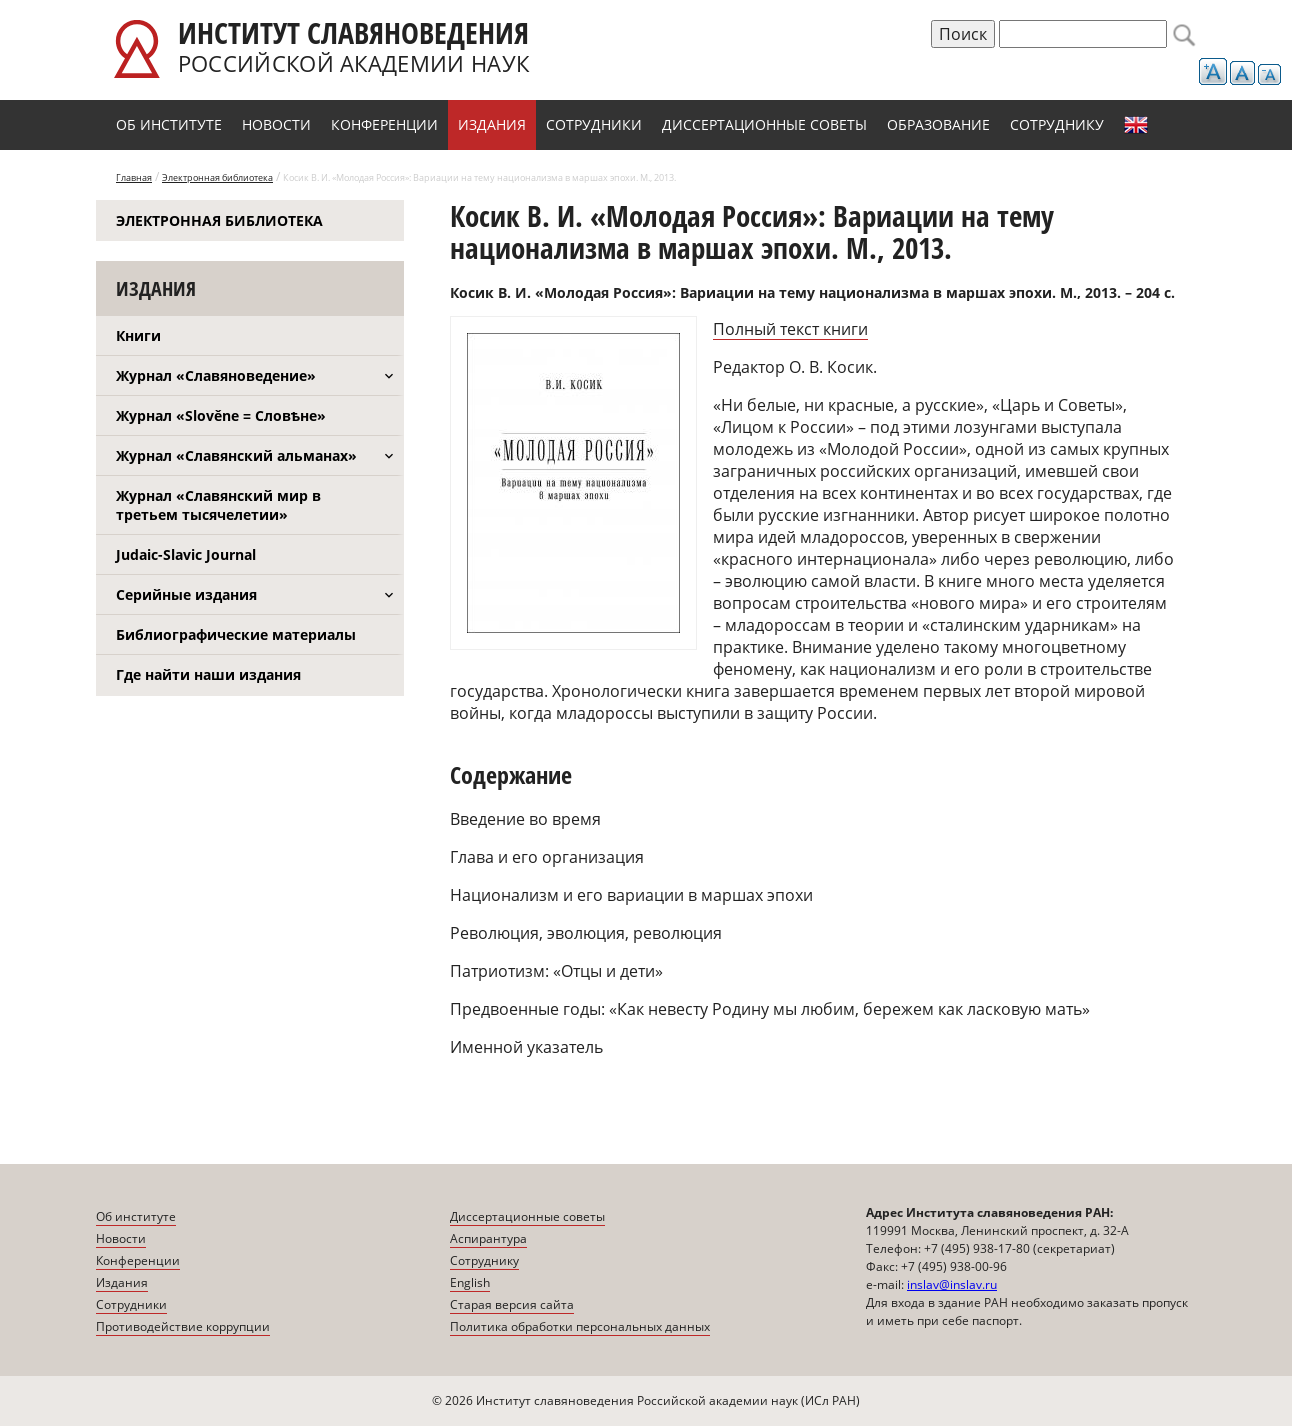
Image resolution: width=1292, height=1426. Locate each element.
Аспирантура (488, 1238)
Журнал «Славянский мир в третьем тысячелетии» (218, 505)
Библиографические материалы (236, 634)
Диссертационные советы (764, 124)
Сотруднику (1057, 124)
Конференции (384, 124)
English (1136, 125)
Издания (492, 124)
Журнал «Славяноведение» (216, 375)
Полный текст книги (790, 329)
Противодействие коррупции (183, 1326)
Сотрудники (594, 124)
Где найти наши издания (208, 674)
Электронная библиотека (217, 177)
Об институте (169, 124)
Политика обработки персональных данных (580, 1326)
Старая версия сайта (512, 1304)
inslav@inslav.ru (952, 1284)
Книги (138, 335)
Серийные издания (186, 594)
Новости (276, 124)
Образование (938, 124)
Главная (134, 177)
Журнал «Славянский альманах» (236, 455)
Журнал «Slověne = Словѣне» (221, 415)
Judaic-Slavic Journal (186, 554)
